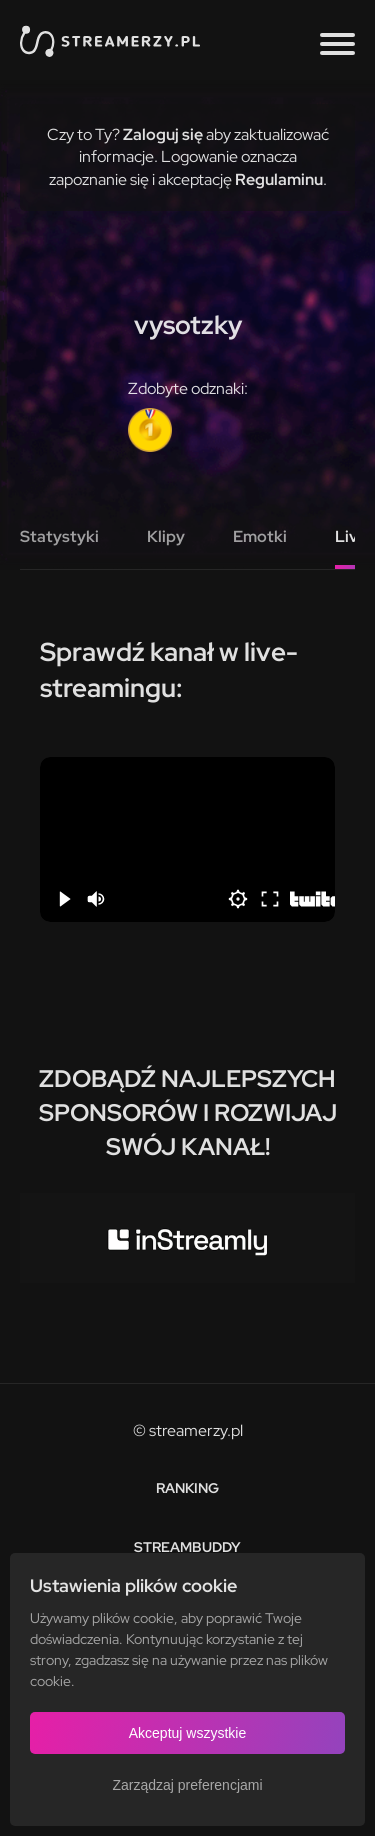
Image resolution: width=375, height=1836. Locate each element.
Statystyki (59, 536)
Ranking (187, 1488)
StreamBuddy (187, 1547)
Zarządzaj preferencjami (187, 1785)
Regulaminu (279, 179)
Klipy (166, 536)
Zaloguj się (163, 134)
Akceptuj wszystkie (187, 1733)
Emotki (260, 536)
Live (351, 536)
